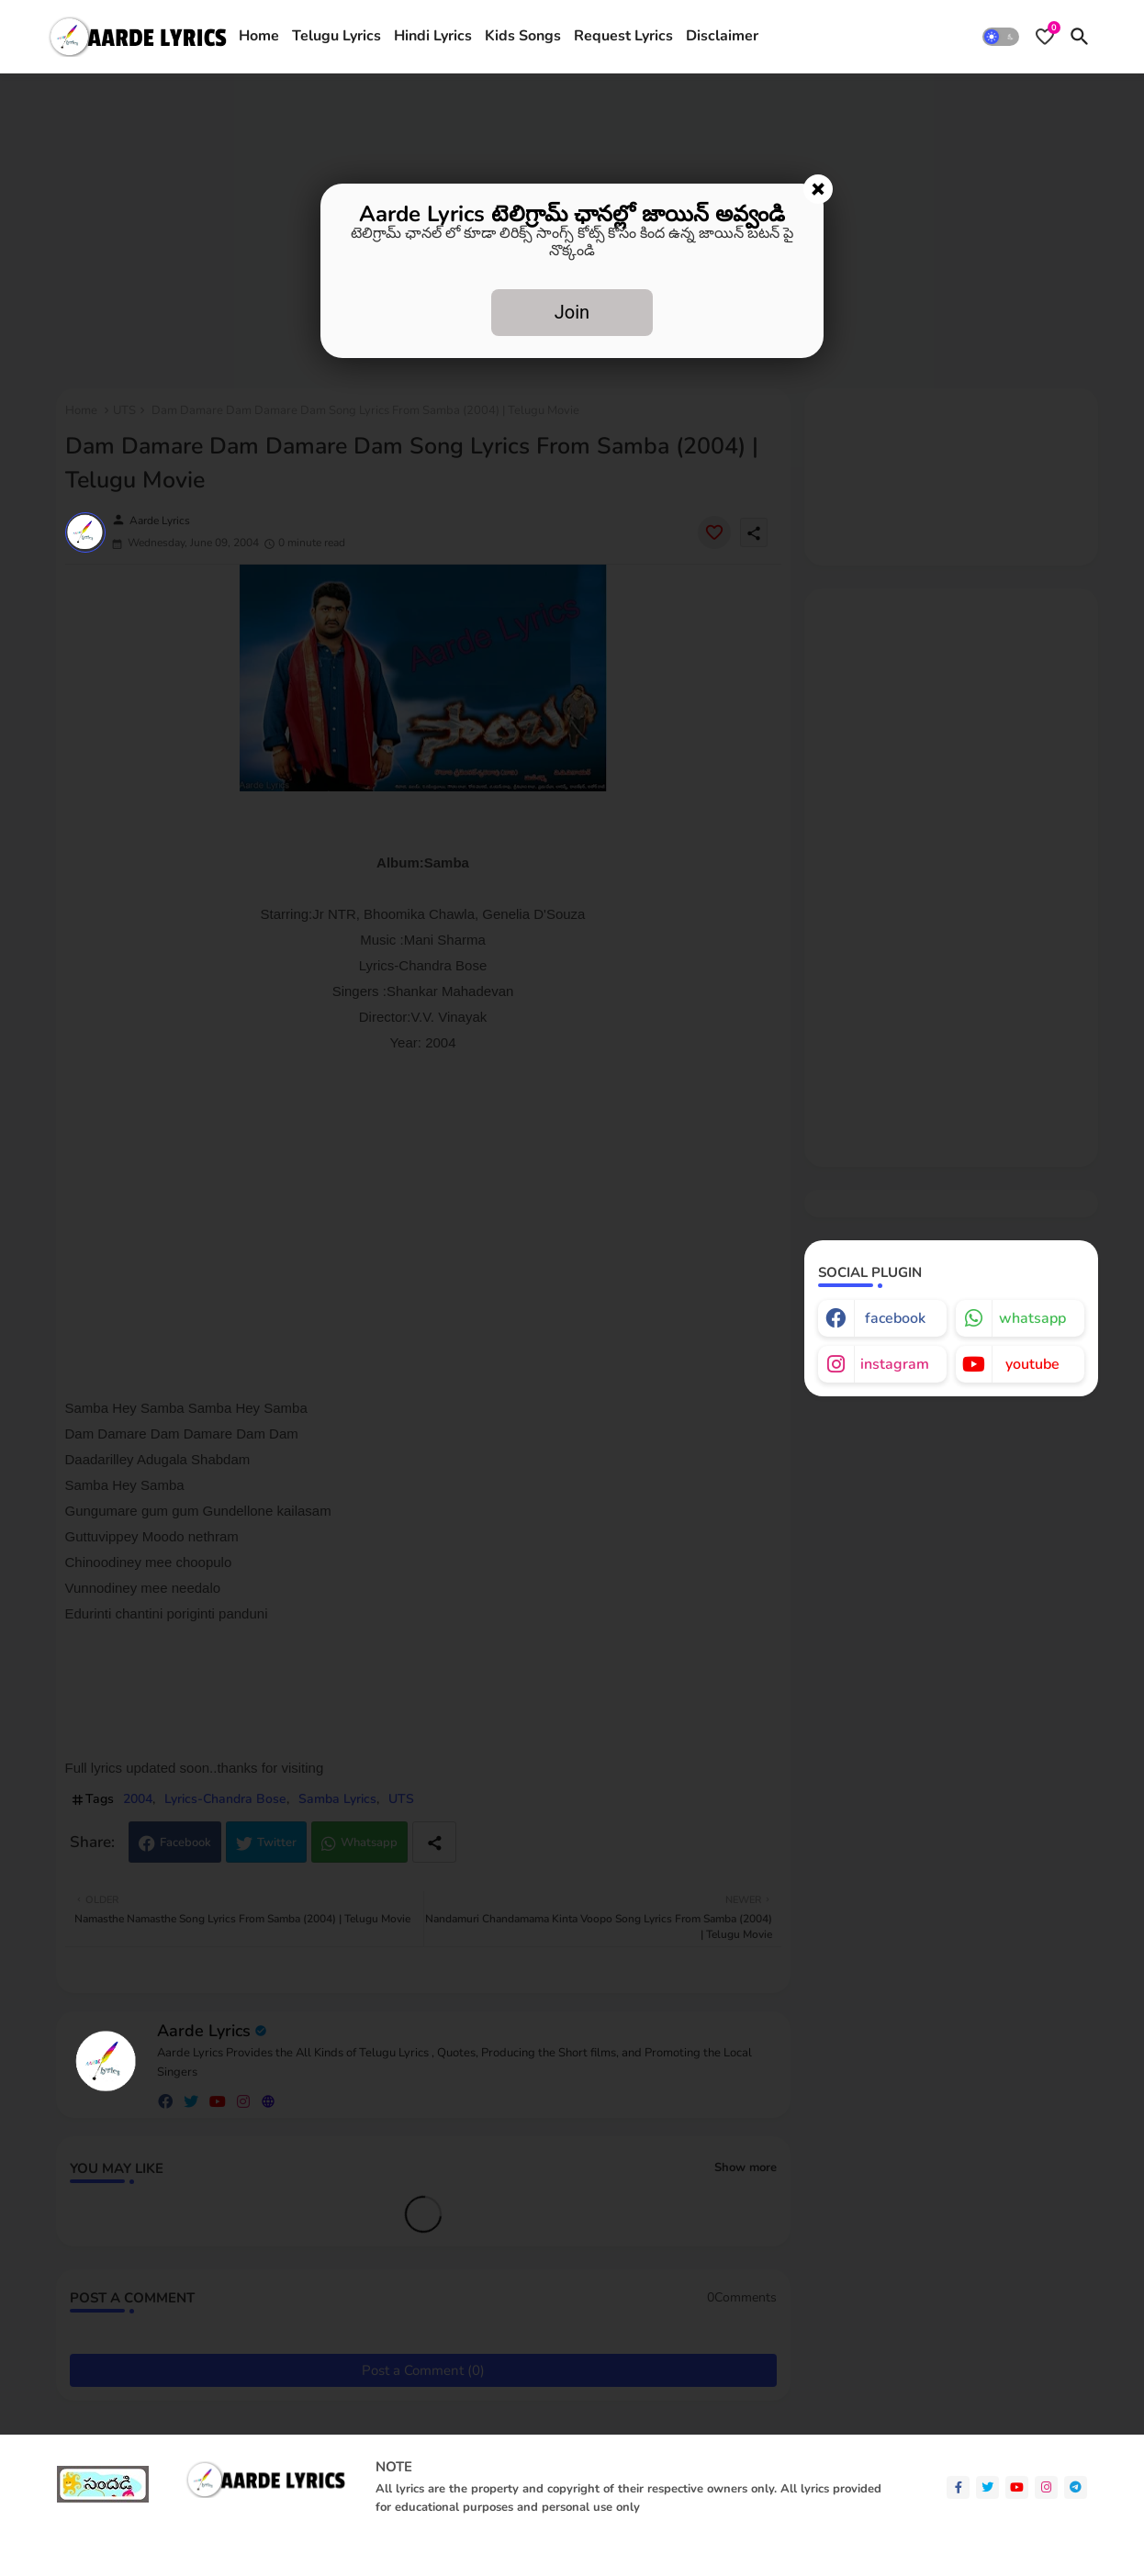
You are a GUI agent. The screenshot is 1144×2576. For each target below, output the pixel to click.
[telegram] (1075, 2487)
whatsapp (1032, 1318)
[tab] (259, 36)
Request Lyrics (623, 36)
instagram (894, 1364)
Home (259, 36)
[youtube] (1016, 2487)
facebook (895, 1318)
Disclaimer (722, 36)
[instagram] (1046, 2487)
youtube (1032, 1364)
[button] (1000, 37)
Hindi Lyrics (433, 36)
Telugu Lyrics (336, 36)
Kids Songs (523, 36)
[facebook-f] (958, 2487)
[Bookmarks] (1045, 36)
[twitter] (987, 2487)
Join (572, 312)
